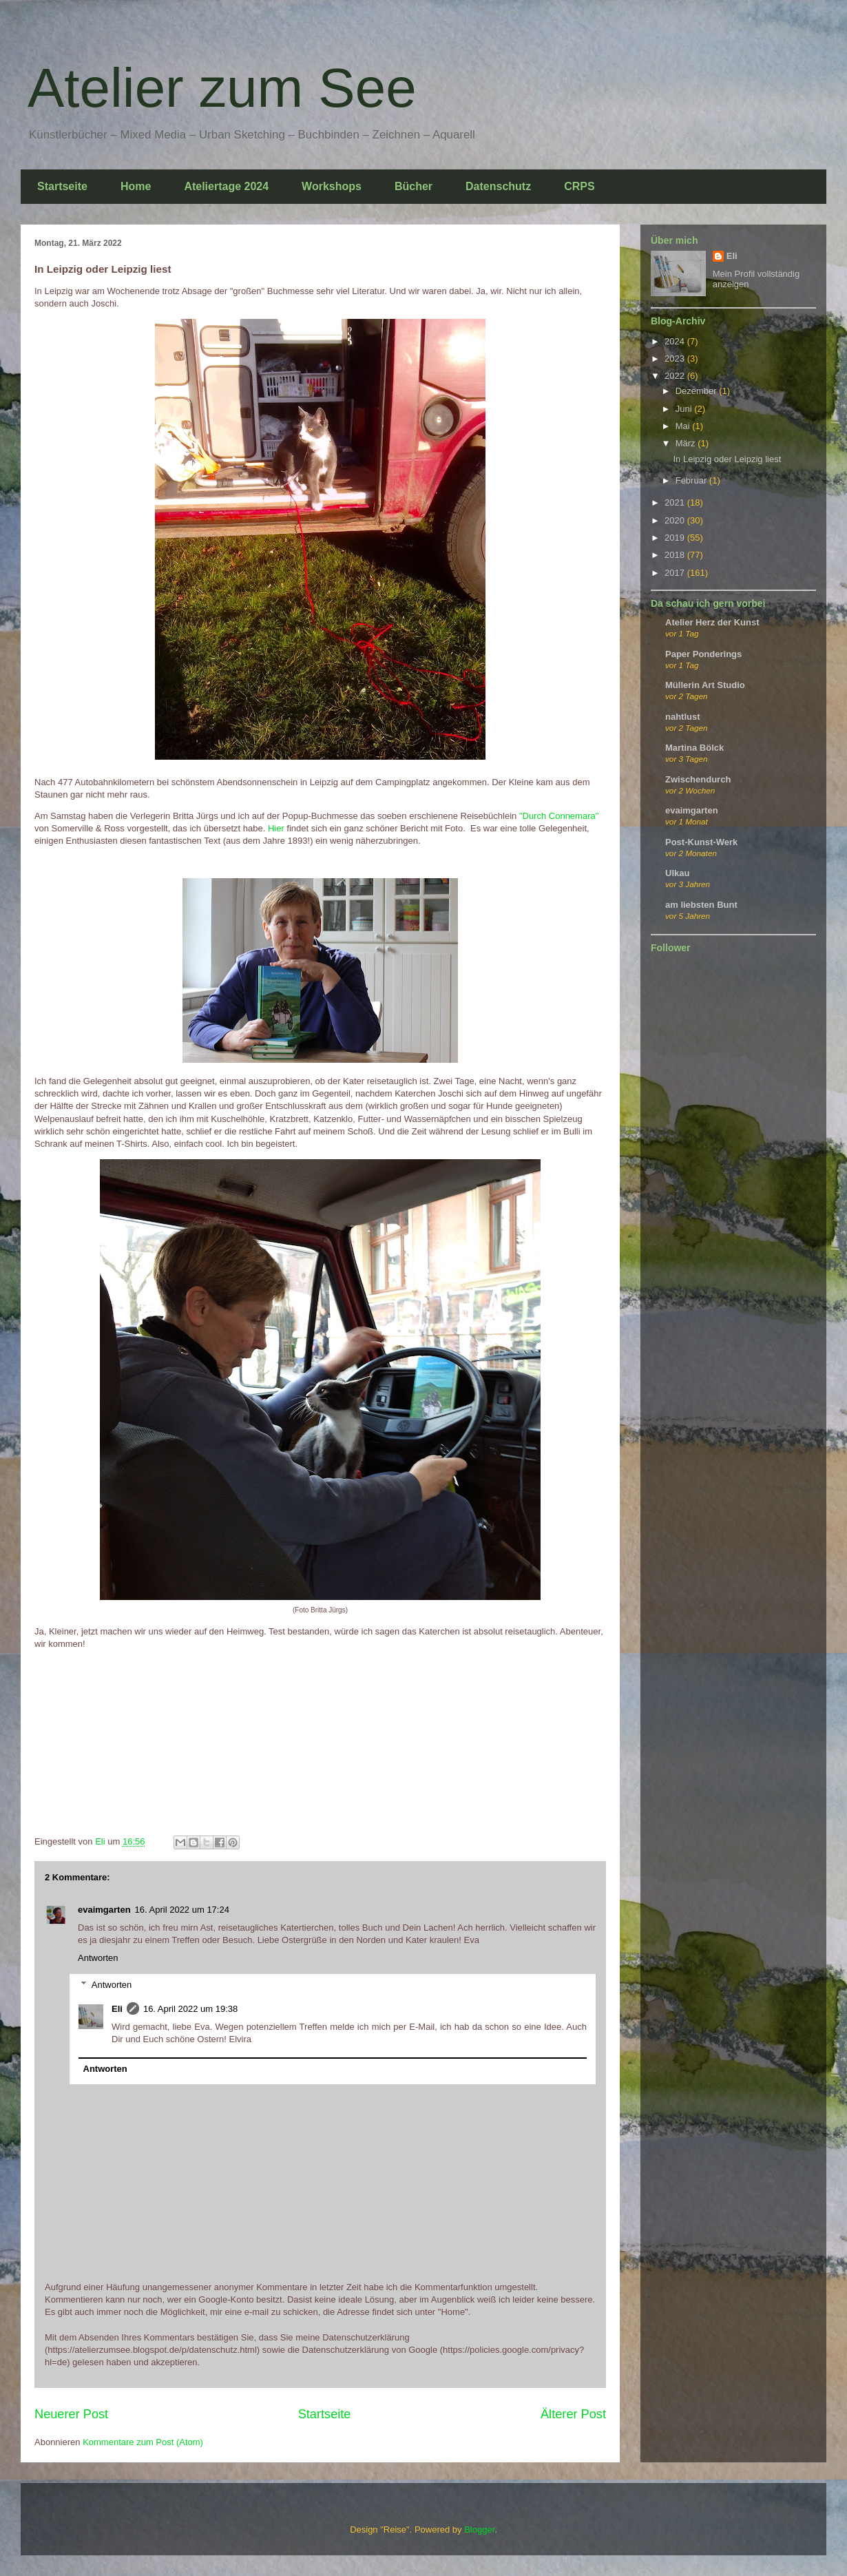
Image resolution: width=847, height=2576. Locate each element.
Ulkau (677, 873)
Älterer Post (573, 2414)
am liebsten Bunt (701, 905)
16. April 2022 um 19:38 (190, 2009)
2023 (676, 358)
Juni (685, 409)
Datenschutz (498, 186)
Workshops (332, 186)
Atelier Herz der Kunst (712, 622)
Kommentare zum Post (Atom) (143, 2442)
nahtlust (682, 716)
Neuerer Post (71, 2414)
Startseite (62, 186)
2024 (676, 341)
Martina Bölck (694, 747)
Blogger (479, 2529)
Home (136, 186)
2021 (676, 502)
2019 (676, 537)
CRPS (579, 186)
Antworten (98, 1958)
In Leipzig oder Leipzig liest (727, 459)
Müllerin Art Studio (705, 685)
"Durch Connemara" (558, 816)
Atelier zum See (222, 87)
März (687, 443)
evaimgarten (104, 1909)
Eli (117, 2009)
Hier (277, 828)
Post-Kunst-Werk (701, 842)
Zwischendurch (698, 779)
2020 (676, 520)
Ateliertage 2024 (226, 186)
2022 (676, 376)
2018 (676, 555)
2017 (676, 573)
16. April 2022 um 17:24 (182, 1909)
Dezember (698, 391)
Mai (684, 426)
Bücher (413, 186)
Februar (692, 480)
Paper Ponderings (703, 654)
